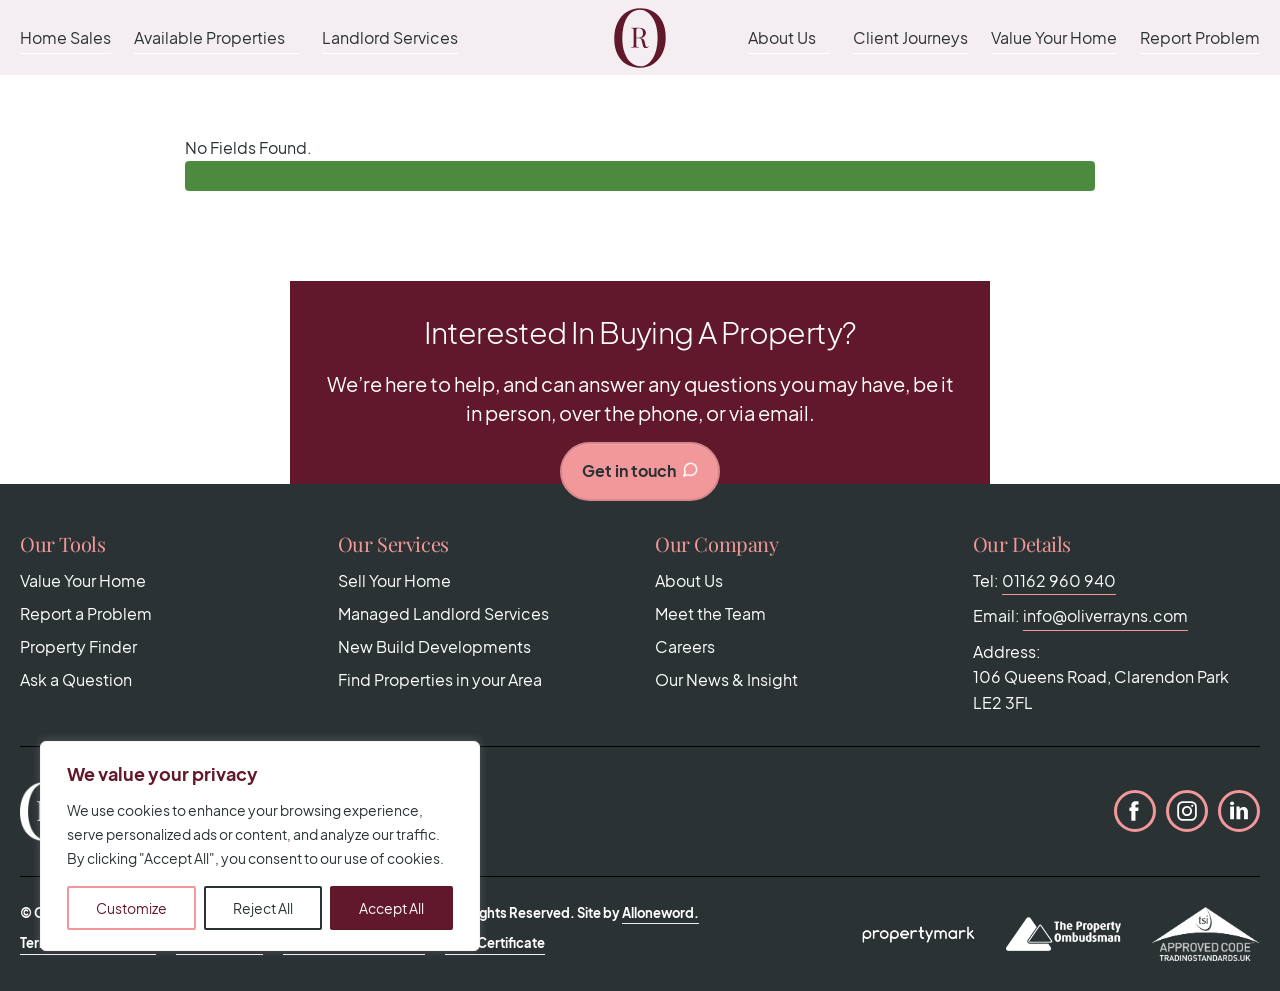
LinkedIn (1239, 811)
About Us (782, 37)
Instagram (1187, 811)
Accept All (391, 908)
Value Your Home (1054, 37)
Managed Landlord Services (443, 613)
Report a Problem (86, 613)
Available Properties (209, 37)
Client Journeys (910, 37)
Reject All (263, 908)
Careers (685, 646)
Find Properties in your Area (440, 679)
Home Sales (65, 37)
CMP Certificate (495, 943)
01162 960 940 (1059, 580)
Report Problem (1200, 37)
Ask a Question (76, 679)
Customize (131, 908)
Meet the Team (710, 613)
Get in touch (640, 470)
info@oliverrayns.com (1105, 615)
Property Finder (78, 646)
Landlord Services (390, 37)
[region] (260, 846)
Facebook (1135, 811)
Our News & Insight (726, 679)
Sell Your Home (394, 580)
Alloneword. (660, 913)
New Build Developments (434, 646)
